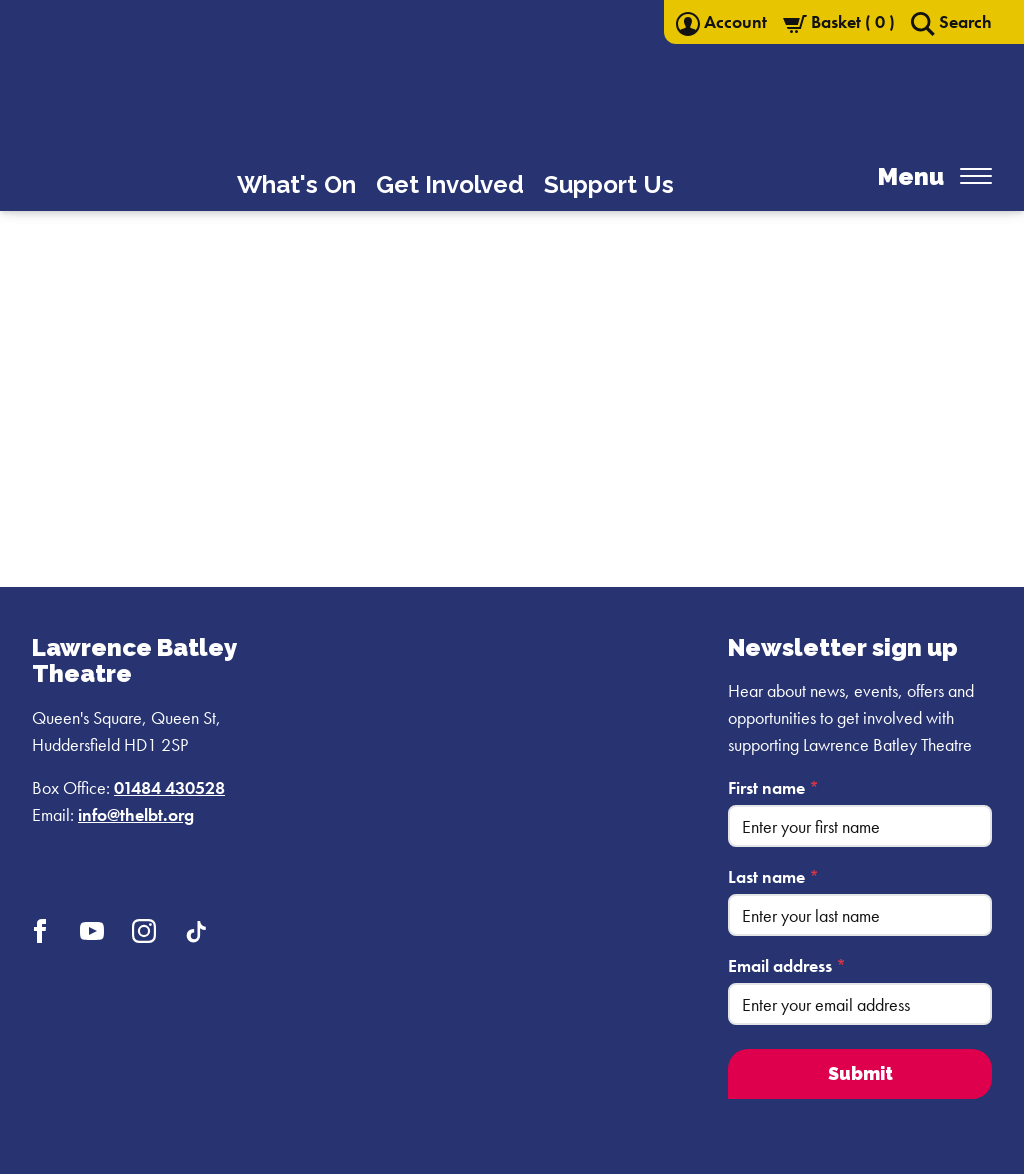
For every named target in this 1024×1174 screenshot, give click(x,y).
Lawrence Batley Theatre (134, 660)
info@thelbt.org (136, 814)
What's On (296, 184)
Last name (773, 876)
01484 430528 (169, 787)
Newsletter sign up (843, 647)
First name (773, 787)
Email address (787, 965)
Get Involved (450, 184)
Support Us (609, 184)
